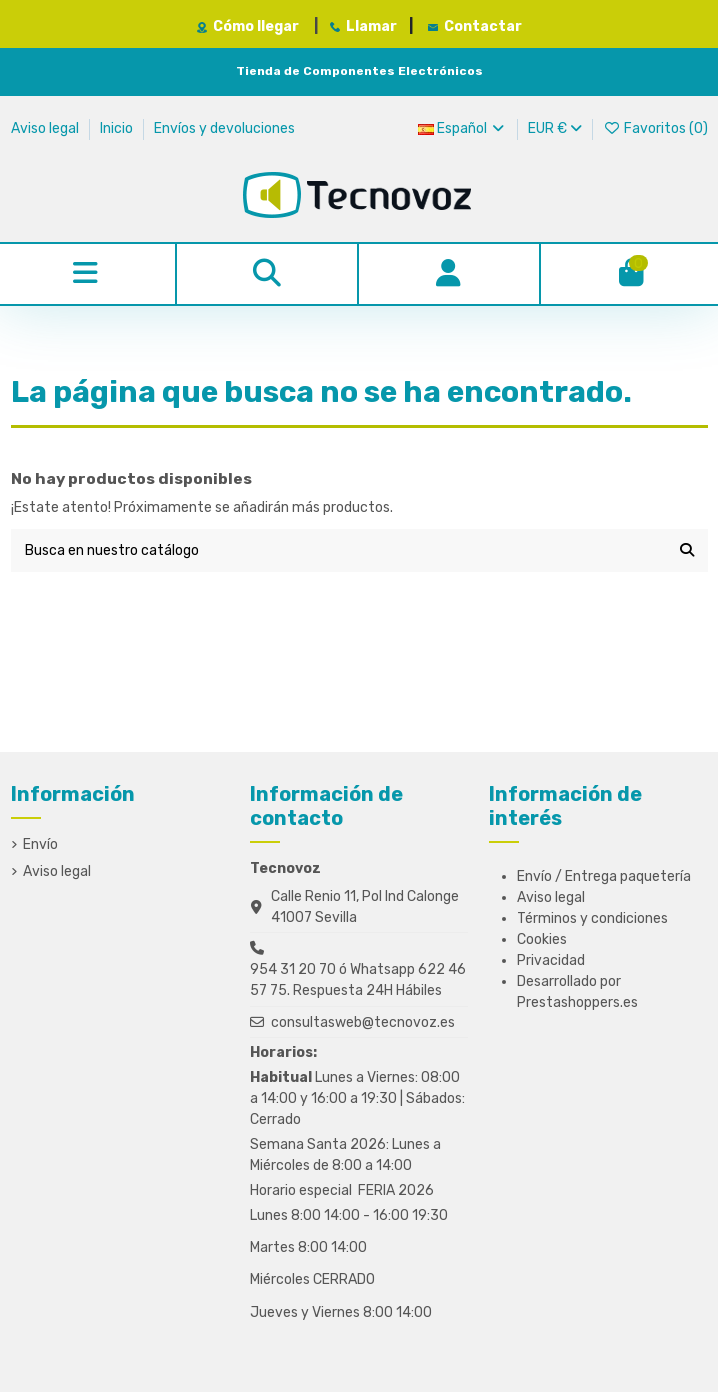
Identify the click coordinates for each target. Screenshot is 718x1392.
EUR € (555, 128)
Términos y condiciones (592, 918)
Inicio (118, 128)
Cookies (542, 939)
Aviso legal (46, 128)
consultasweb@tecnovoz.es (363, 1022)
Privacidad (551, 960)
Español (463, 128)
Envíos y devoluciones (224, 128)
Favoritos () (655, 128)
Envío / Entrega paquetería (604, 876)
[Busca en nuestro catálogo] (687, 550)
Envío (40, 844)
